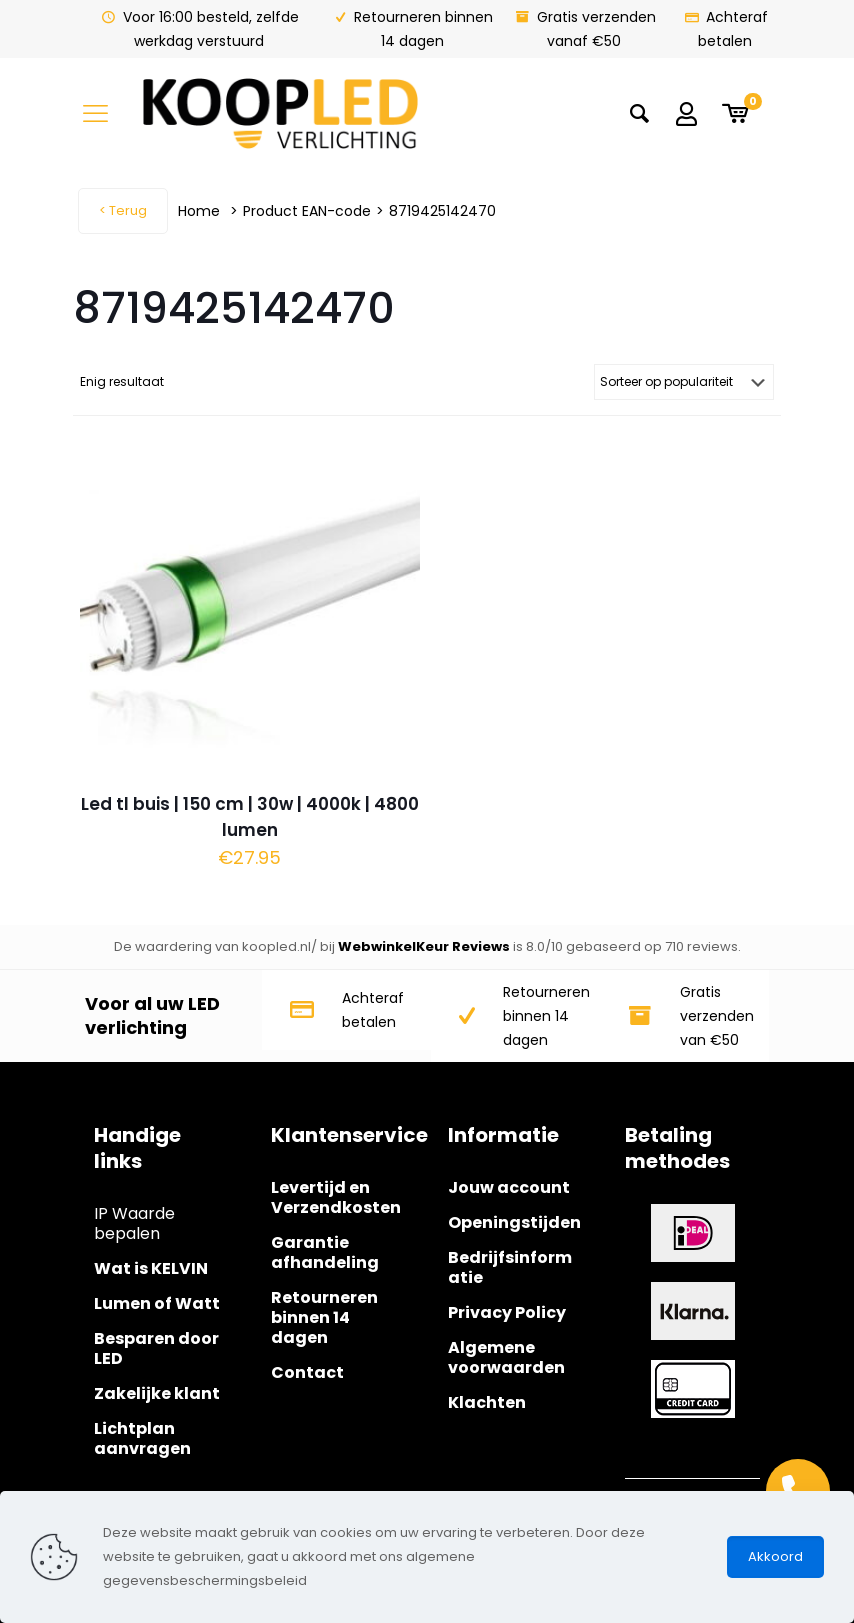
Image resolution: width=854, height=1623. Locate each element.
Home (199, 211)
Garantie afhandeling (325, 1252)
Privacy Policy (507, 1312)
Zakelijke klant (157, 1393)
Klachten (487, 1402)
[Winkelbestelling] (684, 382)
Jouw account (509, 1187)
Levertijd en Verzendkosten (336, 1197)
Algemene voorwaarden (506, 1357)
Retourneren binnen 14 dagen (324, 1317)
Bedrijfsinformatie (510, 1267)
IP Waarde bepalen (134, 1223)
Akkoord (775, 1556)
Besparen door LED (156, 1348)
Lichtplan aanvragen (142, 1438)
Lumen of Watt (157, 1303)
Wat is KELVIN (151, 1268)
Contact (307, 1372)
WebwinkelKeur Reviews (424, 946)
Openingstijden (514, 1222)
